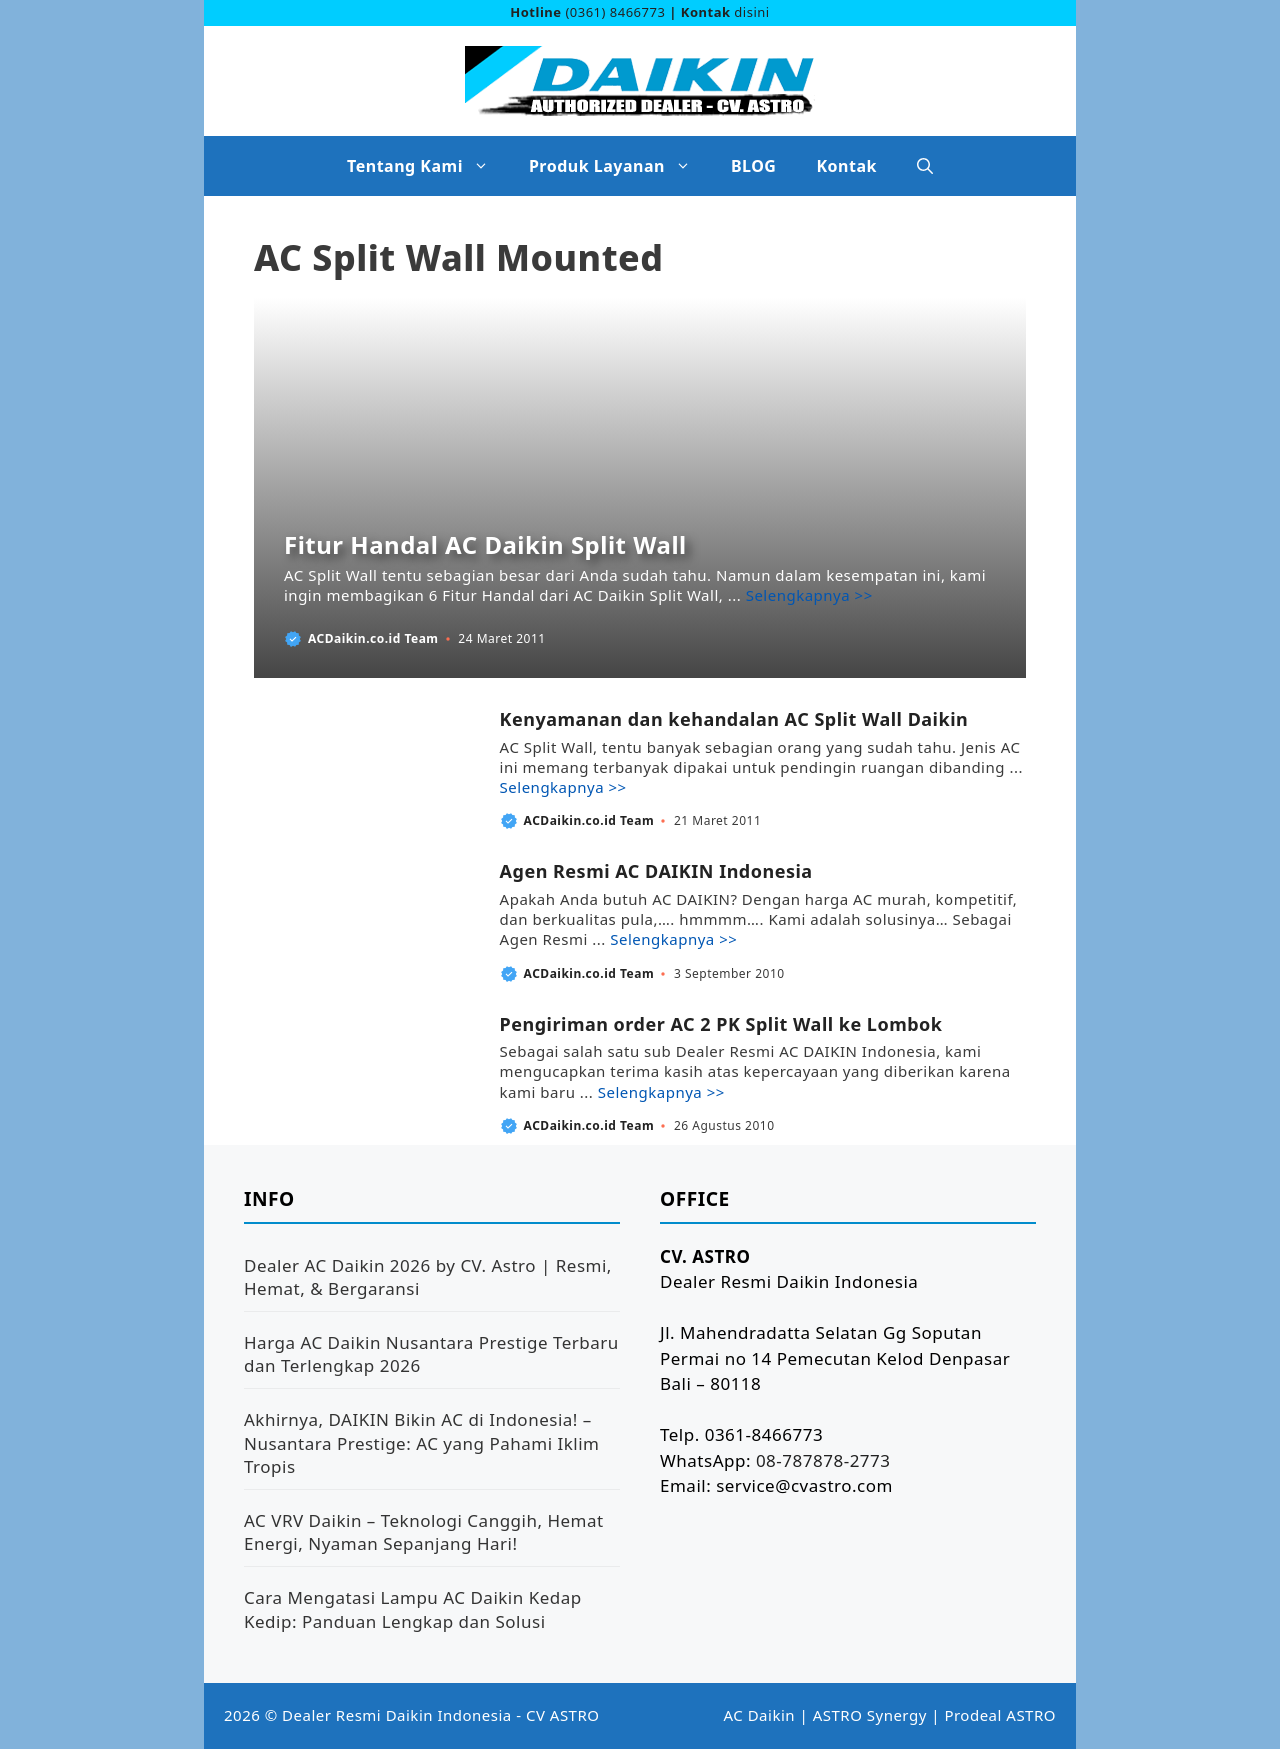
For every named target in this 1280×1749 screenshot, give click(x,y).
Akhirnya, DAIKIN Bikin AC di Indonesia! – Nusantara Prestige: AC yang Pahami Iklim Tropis (422, 1443)
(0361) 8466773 (615, 12)
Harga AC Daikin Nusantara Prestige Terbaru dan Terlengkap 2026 (431, 1354)
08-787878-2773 (823, 1460)
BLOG (754, 166)
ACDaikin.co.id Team (373, 638)
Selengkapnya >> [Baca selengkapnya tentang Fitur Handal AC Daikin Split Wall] (809, 595)
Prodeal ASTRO (1000, 1715)
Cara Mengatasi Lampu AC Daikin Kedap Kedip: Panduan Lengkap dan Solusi (413, 1609)
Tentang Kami (428, 166)
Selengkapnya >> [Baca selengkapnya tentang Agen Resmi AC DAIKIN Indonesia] (673, 939)
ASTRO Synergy (870, 1715)
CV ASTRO (563, 1715)
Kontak (846, 166)
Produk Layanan (620, 166)
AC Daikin (760, 1715)
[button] (925, 166)
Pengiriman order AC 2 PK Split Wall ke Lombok (721, 1024)
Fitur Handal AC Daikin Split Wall (485, 544)
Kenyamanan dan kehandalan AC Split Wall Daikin (734, 719)
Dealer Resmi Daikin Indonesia (397, 1715)
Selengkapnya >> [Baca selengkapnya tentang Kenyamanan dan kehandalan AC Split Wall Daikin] (563, 787)
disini (751, 12)
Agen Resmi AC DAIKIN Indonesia (656, 871)
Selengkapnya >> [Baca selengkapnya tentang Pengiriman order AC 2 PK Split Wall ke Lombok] (661, 1092)
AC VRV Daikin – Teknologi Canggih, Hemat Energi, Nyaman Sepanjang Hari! (424, 1532)
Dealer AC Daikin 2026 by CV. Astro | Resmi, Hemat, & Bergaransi (428, 1277)
